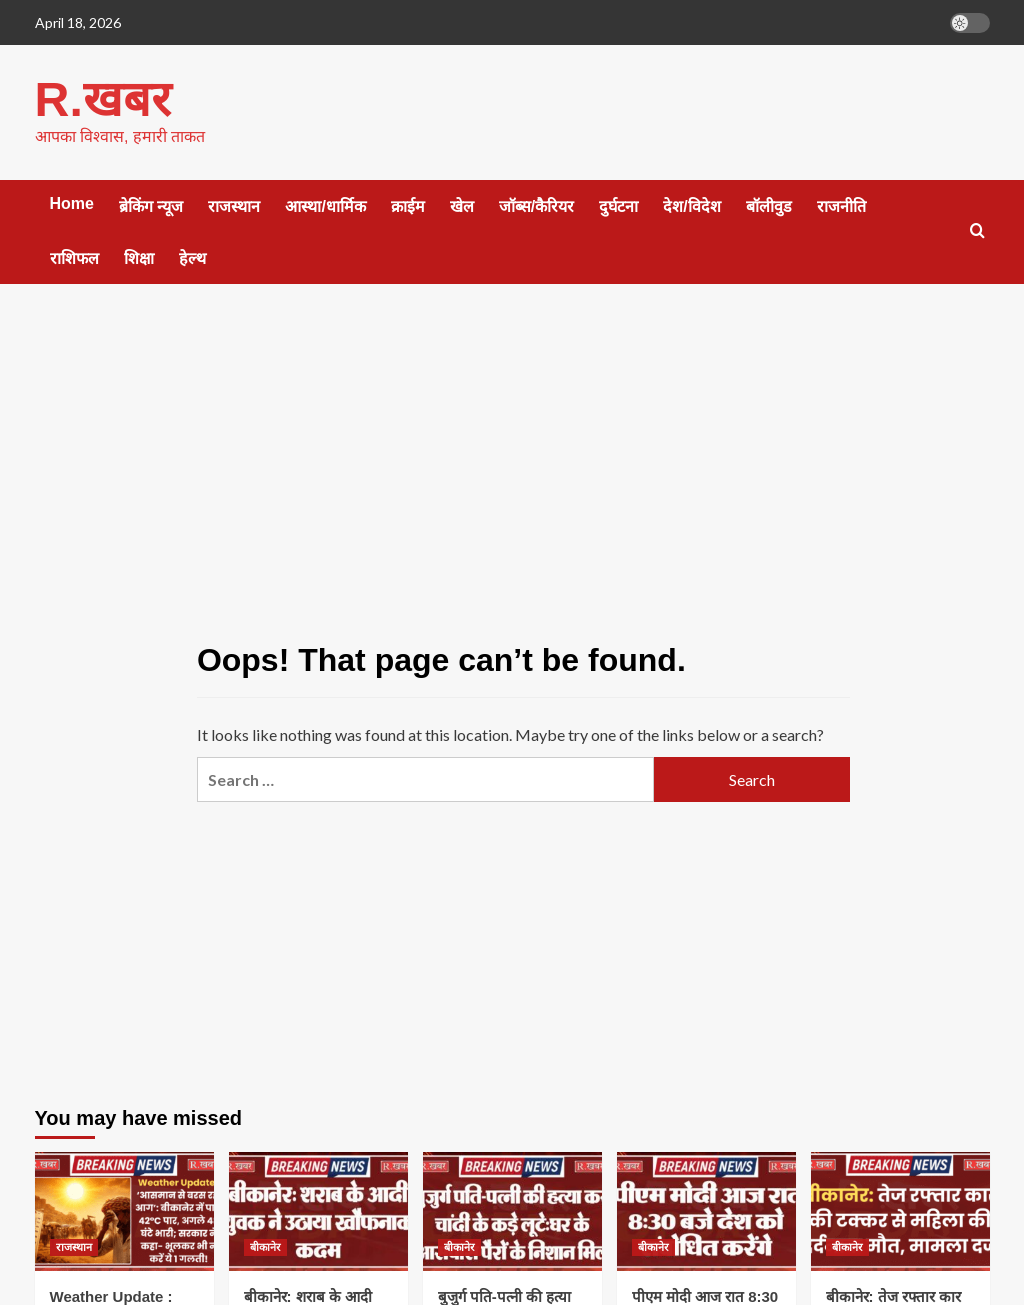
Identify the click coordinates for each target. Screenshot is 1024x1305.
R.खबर (102, 98)
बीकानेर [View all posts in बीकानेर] (265, 1246)
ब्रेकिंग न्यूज (151, 205)
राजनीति (841, 205)
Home (72, 202)
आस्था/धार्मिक (325, 205)
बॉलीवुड (769, 205)
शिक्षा (139, 257)
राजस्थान (234, 205)
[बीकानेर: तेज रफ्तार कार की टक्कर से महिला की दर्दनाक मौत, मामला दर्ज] (900, 1210)
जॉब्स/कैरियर (536, 205)
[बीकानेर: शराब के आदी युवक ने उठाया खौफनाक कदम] (318, 1210)
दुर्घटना (618, 205)
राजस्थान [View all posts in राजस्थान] (74, 1246)
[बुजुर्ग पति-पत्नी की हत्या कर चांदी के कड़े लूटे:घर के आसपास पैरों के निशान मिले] (512, 1210)
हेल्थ (192, 257)
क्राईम (408, 205)
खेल (462, 205)
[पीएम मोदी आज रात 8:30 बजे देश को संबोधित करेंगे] (706, 1210)
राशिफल (74, 257)
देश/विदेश (691, 205)
